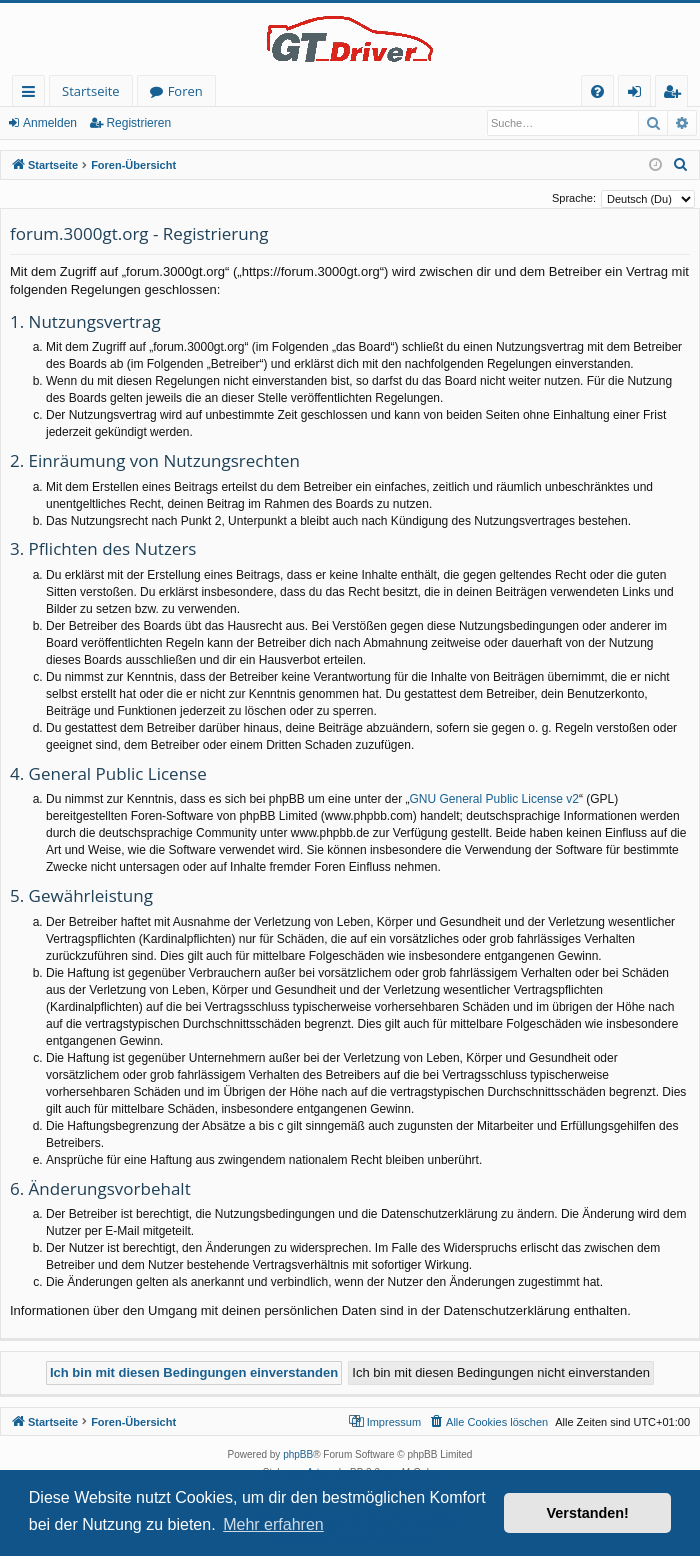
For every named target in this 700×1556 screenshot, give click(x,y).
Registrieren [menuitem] (676, 94)
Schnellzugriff (32, 94)
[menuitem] (597, 91)
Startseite (91, 91)
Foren (185, 91)
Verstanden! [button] (588, 1513)
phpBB (298, 1454)
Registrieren (138, 123)
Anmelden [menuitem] (640, 94)
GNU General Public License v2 (494, 799)
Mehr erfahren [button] (273, 1524)
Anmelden (50, 123)
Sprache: (574, 198)
